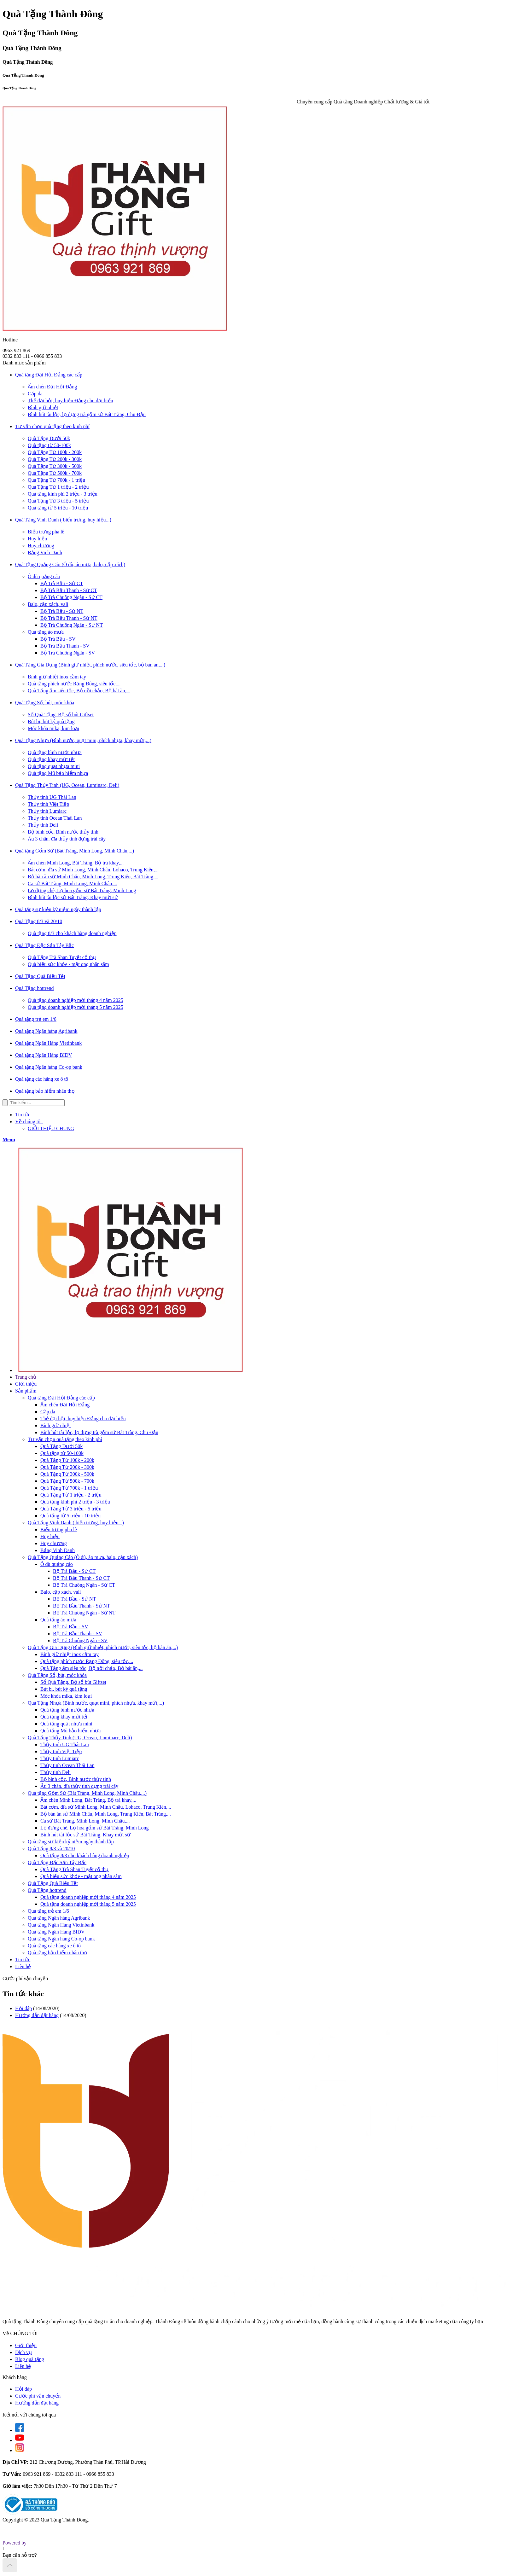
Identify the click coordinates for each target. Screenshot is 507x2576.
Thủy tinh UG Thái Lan (52, 797)
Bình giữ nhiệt (43, 407)
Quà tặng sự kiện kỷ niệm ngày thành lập (71, 1841)
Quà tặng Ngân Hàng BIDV (56, 1931)
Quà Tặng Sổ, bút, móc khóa (57, 1675)
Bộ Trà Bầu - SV (57, 639)
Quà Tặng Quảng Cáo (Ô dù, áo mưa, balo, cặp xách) (83, 1557)
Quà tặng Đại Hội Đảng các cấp (61, 1397)
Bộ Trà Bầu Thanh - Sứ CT (68, 590)
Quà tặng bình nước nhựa (55, 752)
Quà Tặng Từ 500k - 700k (55, 473)
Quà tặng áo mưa (46, 632)
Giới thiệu (26, 1384)
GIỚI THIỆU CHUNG (51, 1128)
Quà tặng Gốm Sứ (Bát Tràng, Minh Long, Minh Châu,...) (87, 1793)
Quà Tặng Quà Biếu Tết (53, 1883)
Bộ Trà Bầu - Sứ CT (61, 583)
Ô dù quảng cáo (44, 576)
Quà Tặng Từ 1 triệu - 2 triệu (58, 487)
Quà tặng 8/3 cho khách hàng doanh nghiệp (72, 933)
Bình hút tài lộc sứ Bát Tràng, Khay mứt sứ (73, 897)
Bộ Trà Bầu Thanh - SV (65, 645)
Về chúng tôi (30, 1121)
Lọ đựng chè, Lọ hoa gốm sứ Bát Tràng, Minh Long (82, 890)
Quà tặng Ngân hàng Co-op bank (61, 1938)
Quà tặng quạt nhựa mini (54, 766)
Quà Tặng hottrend (47, 1890)
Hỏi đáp (23, 2008)
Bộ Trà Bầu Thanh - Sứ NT (68, 618)
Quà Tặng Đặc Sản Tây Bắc (57, 1862)
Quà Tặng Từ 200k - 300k (55, 459)
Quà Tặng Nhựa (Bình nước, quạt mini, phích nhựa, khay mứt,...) (96, 1703)
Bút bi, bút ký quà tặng (51, 721)
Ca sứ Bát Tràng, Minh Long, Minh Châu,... (72, 883)
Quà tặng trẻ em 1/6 (48, 1911)
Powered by (14, 2542)
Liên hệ (23, 1966)
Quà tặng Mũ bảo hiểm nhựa (58, 773)
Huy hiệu (37, 538)
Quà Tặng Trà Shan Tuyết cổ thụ (62, 957)
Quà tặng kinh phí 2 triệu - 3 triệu (62, 494)
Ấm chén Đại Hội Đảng (52, 386)
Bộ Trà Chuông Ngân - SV (67, 652)
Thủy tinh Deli (43, 825)
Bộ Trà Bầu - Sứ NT (61, 611)
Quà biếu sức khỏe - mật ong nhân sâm (68, 964)
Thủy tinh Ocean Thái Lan (55, 818)
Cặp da (35, 393)
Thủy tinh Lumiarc (47, 811)
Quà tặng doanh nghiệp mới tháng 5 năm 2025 (75, 1007)
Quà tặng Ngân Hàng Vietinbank (61, 1925)
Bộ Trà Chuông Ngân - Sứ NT (71, 625)
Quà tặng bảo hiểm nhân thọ (57, 1952)
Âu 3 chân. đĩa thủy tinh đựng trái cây (67, 838)
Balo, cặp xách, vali (48, 604)
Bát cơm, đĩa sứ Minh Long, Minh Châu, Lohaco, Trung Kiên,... (93, 869)
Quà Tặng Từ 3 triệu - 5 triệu (58, 500)
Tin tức (22, 1114)
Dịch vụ (23, 2352)
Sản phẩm (25, 1390)
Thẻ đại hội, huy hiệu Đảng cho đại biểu (70, 400)
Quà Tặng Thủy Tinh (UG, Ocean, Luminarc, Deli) (80, 1737)
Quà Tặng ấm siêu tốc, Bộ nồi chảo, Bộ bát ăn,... (79, 690)
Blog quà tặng (29, 2359)
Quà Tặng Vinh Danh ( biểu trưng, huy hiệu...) (76, 1522)
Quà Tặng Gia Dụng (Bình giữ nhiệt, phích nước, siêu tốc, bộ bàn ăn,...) (103, 1647)
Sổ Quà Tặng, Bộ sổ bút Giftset (61, 714)
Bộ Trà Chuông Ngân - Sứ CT (71, 597)
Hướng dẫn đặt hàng (37, 2015)
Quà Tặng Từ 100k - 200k (55, 452)
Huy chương (41, 545)
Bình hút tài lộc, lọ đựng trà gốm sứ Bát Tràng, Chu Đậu (87, 414)
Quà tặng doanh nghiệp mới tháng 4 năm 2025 (75, 1000)
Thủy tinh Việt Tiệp (48, 804)
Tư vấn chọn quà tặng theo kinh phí (65, 1439)
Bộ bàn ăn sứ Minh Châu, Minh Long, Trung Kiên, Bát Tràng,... (93, 876)
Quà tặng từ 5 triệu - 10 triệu (58, 507)
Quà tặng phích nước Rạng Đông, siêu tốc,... (74, 683)
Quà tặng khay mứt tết (51, 759)
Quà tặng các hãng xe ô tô (54, 1945)
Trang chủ (25, 1377)
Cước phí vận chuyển (38, 2396)
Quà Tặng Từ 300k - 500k (55, 466)
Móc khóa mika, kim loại (53, 728)
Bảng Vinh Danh (45, 552)
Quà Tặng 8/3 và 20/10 (51, 1848)
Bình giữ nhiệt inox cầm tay (57, 676)
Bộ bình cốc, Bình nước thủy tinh (63, 831)
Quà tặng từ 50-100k (49, 445)
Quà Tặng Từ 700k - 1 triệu (56, 480)
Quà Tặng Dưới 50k (49, 438)
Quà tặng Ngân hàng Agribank (59, 1918)
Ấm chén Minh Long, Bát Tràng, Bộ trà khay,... (76, 862)
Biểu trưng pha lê (46, 531)
